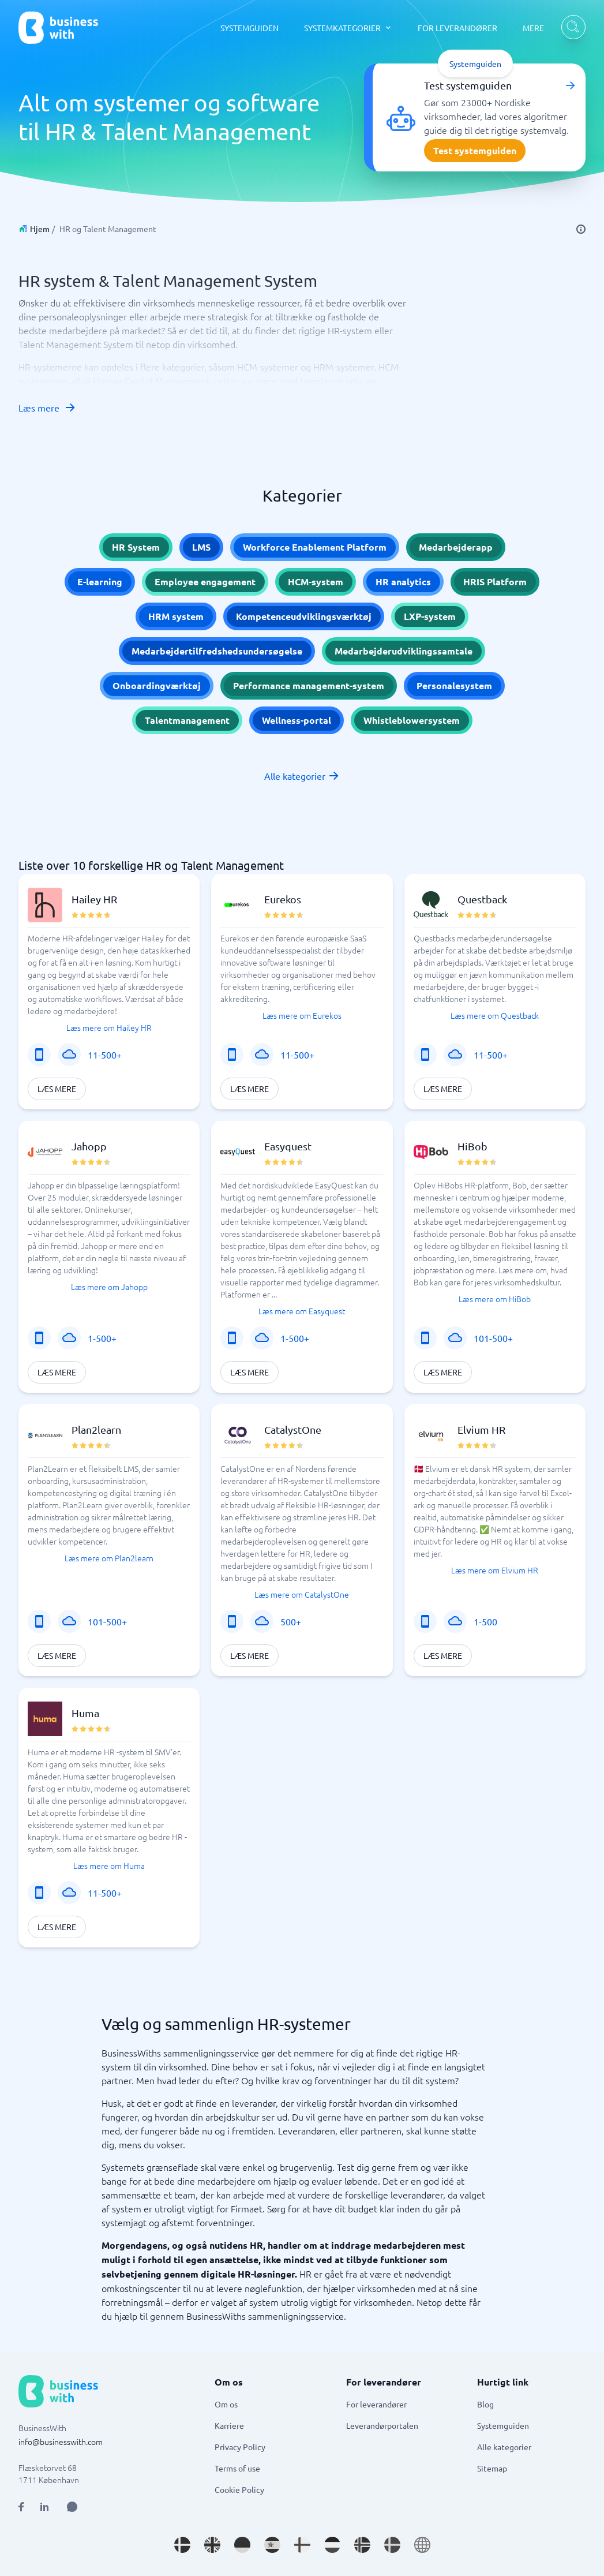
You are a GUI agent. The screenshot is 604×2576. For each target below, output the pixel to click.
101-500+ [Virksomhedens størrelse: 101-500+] (493, 1338)
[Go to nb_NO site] (362, 2545)
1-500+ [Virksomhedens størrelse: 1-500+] (102, 1338)
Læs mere (47, 407)
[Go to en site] (422, 2545)
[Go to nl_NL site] (332, 2545)
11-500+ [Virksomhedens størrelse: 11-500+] (105, 1054)
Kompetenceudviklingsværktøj (304, 616)
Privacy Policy (240, 2447)
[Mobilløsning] (39, 1054)
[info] (581, 229)
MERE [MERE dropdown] (533, 28)
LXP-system (430, 616)
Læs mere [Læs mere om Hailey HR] (56, 1088)
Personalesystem (454, 685)
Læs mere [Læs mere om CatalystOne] (249, 1655)
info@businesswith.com (60, 2441)
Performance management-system (308, 685)
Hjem (40, 228)
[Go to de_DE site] (242, 2545)
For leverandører (376, 2404)
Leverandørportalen (382, 2425)
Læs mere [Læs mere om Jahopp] (56, 1372)
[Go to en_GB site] (212, 2545)
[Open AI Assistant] (72, 2507)
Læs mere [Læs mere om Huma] (56, 1926)
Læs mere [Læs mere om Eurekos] (249, 1088)
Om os (226, 2404)
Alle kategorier (302, 776)
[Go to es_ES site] (272, 2545)
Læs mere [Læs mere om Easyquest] (249, 1372)
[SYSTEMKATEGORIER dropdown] (348, 27)
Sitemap (492, 2468)
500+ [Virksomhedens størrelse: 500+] (290, 1621)
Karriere (229, 2425)
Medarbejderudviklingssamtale (403, 651)
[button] (109, 991)
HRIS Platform (495, 581)
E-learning (99, 581)
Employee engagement (205, 581)
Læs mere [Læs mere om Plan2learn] (56, 1655)
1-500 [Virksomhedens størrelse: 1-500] (485, 1621)
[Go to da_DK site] (182, 2545)
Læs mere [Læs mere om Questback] (442, 1088)
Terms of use (237, 2468)
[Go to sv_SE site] (392, 2545)
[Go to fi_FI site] (302, 2545)
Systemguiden (503, 2425)
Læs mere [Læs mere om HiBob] (442, 1372)
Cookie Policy (239, 2489)
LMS (201, 547)
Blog (485, 2404)
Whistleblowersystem (411, 720)
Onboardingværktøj (156, 685)
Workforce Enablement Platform (315, 547)
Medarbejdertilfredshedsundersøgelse (217, 651)
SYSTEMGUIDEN (249, 28)
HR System (136, 547)
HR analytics (403, 581)
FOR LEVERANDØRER (457, 28)
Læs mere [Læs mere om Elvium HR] (442, 1655)
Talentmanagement (187, 720)
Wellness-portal (296, 720)
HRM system (176, 616)
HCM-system (315, 581)
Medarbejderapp (456, 547)
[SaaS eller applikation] (69, 1054)
